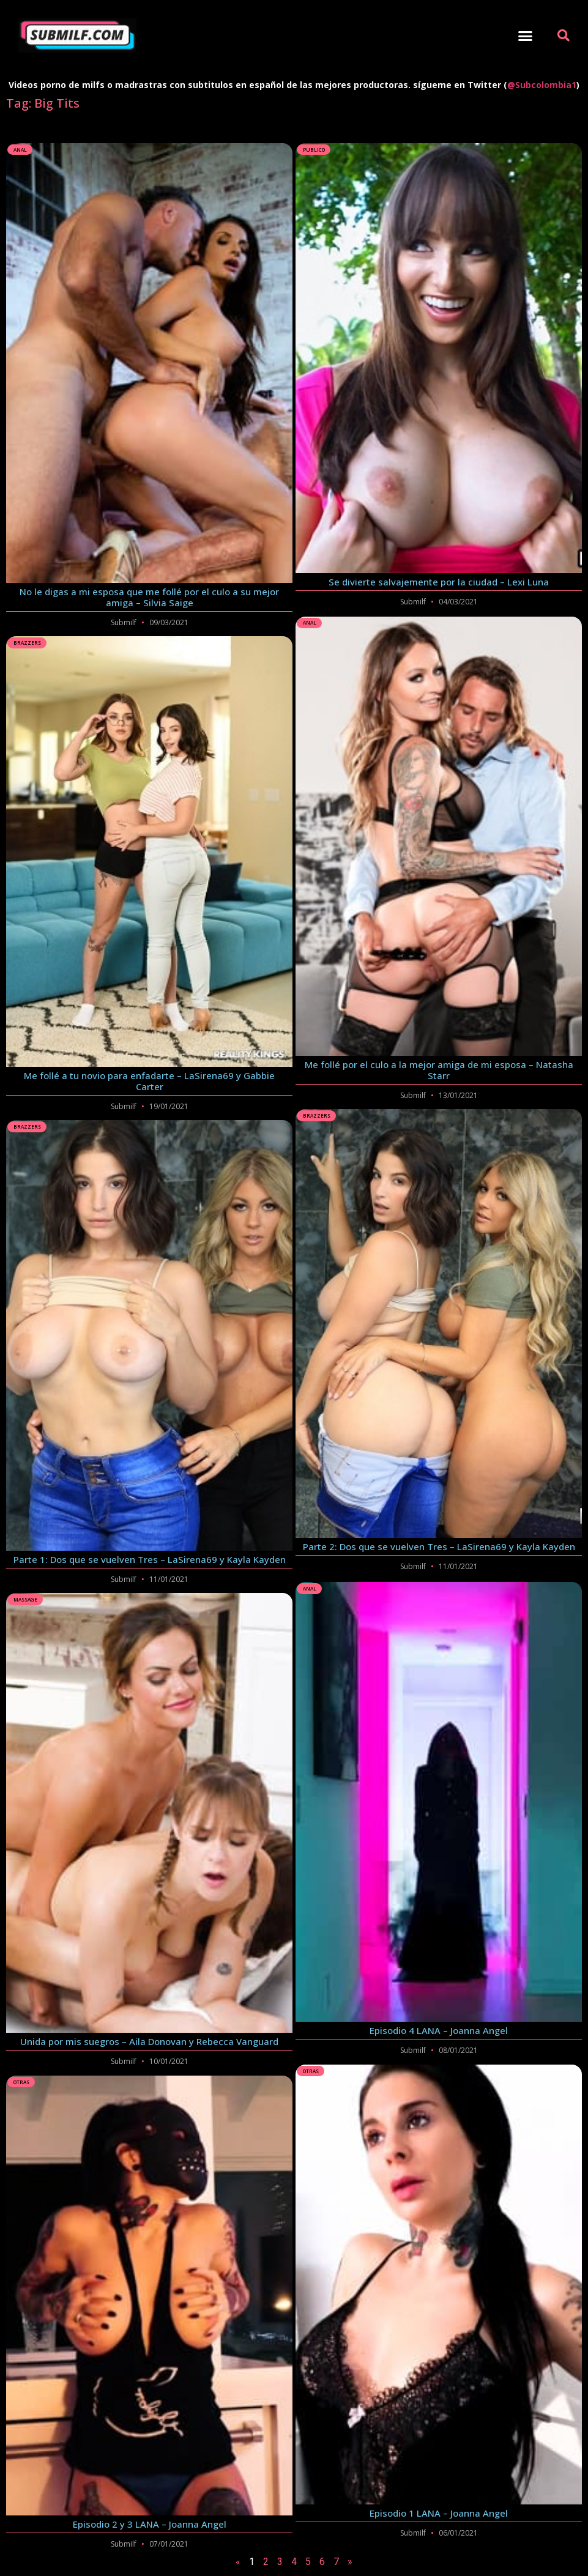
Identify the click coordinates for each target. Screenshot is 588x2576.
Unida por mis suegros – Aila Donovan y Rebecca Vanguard (149, 2041)
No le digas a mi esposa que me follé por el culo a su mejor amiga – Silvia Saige (149, 597)
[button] (525, 35)
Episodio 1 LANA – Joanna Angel (439, 2511)
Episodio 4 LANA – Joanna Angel (439, 2028)
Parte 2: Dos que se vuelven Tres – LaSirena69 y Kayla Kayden (439, 1546)
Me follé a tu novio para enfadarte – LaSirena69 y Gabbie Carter (149, 1081)
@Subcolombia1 (541, 85)
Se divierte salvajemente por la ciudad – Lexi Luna (439, 582)
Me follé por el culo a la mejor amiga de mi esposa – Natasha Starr (439, 1070)
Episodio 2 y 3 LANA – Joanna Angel (149, 2524)
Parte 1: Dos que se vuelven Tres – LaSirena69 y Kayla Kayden (149, 1559)
